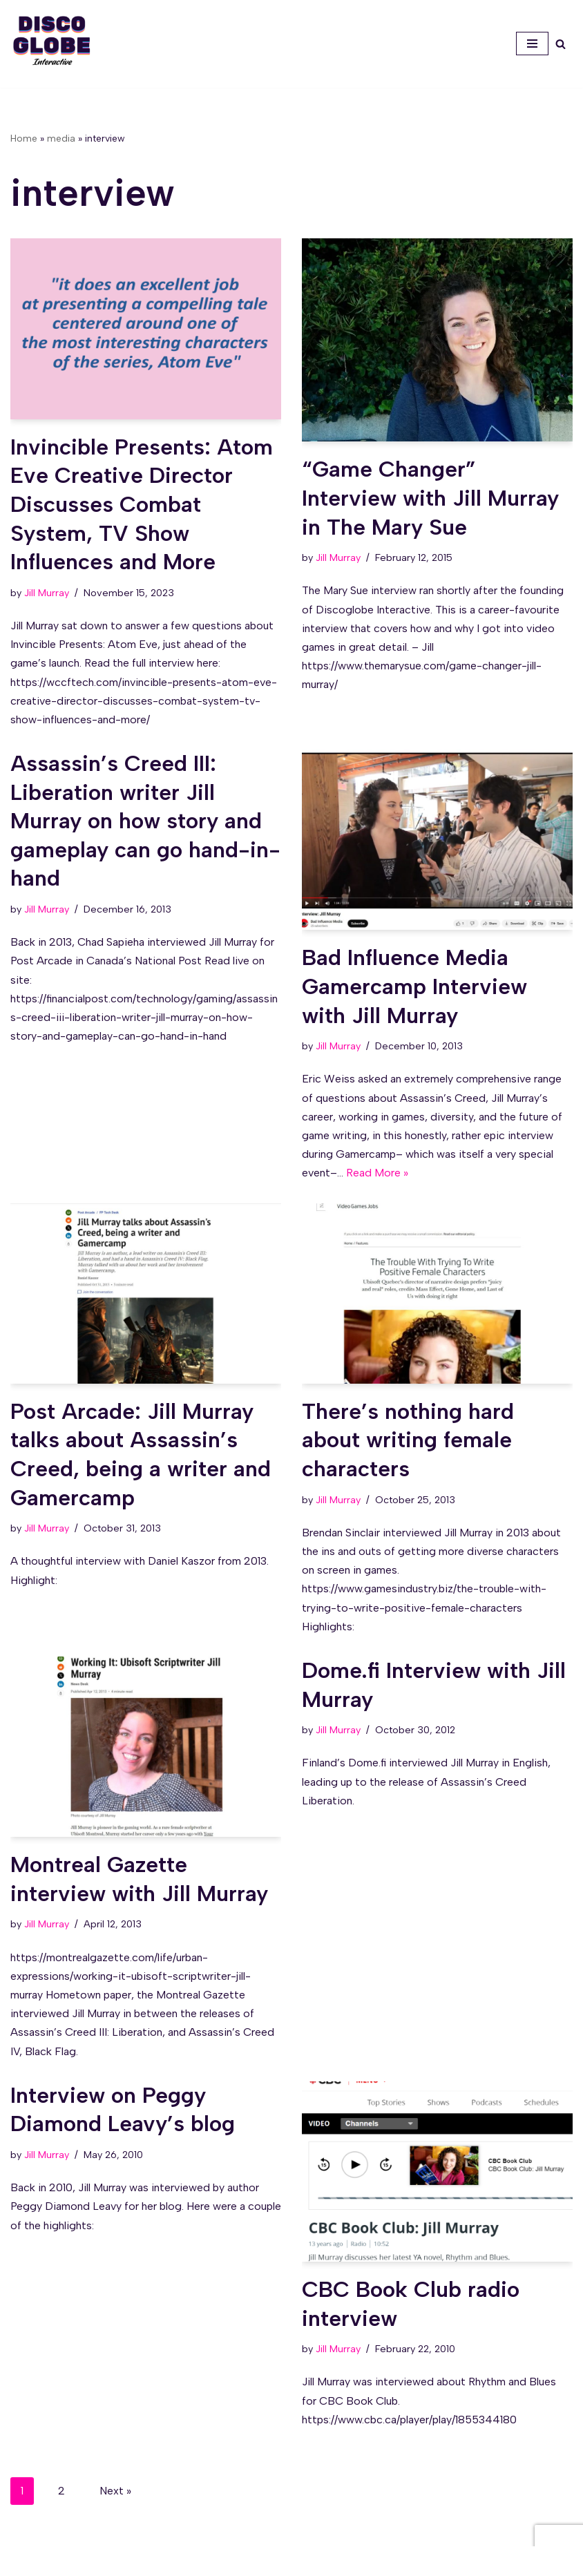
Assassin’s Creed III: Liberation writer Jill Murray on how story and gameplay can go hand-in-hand (145, 820)
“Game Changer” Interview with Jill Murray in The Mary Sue (430, 498)
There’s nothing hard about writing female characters (408, 1440)
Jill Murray (46, 592)
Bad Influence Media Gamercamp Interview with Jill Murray (414, 986)
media (61, 138)
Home (23, 138)
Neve (228, 2561)
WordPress (339, 2561)
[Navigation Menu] (532, 43)
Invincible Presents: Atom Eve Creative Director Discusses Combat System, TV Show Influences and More (141, 504)
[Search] (560, 44)
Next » (115, 2490)
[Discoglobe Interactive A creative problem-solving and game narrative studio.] (51, 40)
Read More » (377, 1172)
